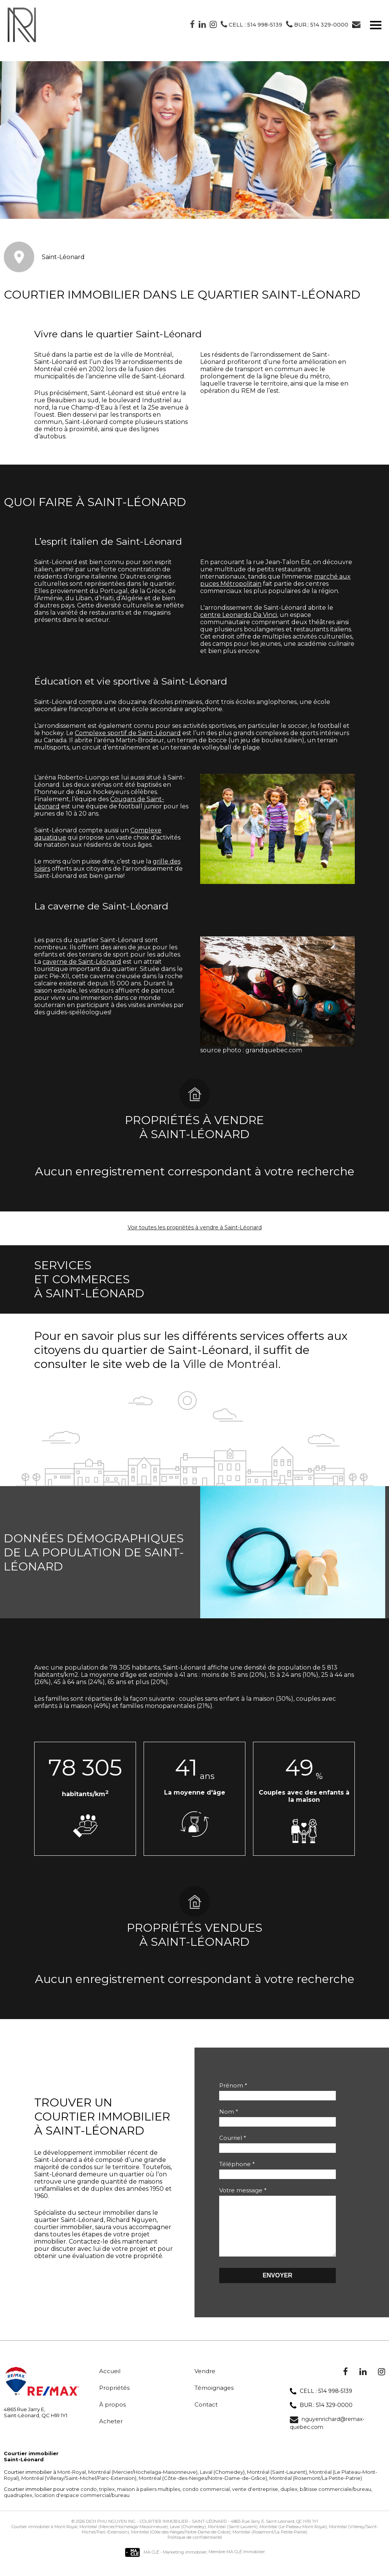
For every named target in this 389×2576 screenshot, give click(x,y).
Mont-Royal (71, 2483)
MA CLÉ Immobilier (245, 2563)
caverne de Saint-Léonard (82, 961)
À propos (112, 2415)
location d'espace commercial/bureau (81, 2506)
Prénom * (233, 2085)
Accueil (109, 2382)
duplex (288, 2500)
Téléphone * (237, 2164)
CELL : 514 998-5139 (321, 2403)
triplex (106, 2500)
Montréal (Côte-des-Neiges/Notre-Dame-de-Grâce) (202, 2489)
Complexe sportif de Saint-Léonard (128, 733)
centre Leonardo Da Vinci (238, 614)
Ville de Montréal (230, 1364)
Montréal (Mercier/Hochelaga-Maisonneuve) (142, 2483)
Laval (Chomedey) (222, 2483)
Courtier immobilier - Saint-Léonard (183, 2532)
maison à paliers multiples (148, 2500)
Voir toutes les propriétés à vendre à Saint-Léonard (195, 1227)
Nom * (228, 2111)
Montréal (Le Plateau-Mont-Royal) (292, 2538)
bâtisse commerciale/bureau (335, 2500)
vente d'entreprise (254, 2500)
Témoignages (214, 2399)
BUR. (317, 24)
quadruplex (18, 2506)
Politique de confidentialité (195, 2548)
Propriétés (114, 2399)
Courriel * (232, 2137)
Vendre (204, 2382)
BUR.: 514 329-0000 (321, 2417)
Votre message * (243, 2190)
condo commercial (205, 2500)
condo (89, 2500)
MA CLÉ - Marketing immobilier (166, 2563)
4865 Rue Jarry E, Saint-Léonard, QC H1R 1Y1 (274, 2532)
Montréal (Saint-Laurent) (276, 2483)
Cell (251, 24)
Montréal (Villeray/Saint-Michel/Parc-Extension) (78, 2489)
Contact (206, 2415)
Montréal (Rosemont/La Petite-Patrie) (315, 2489)
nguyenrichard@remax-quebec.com (327, 2434)
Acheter (111, 2432)
